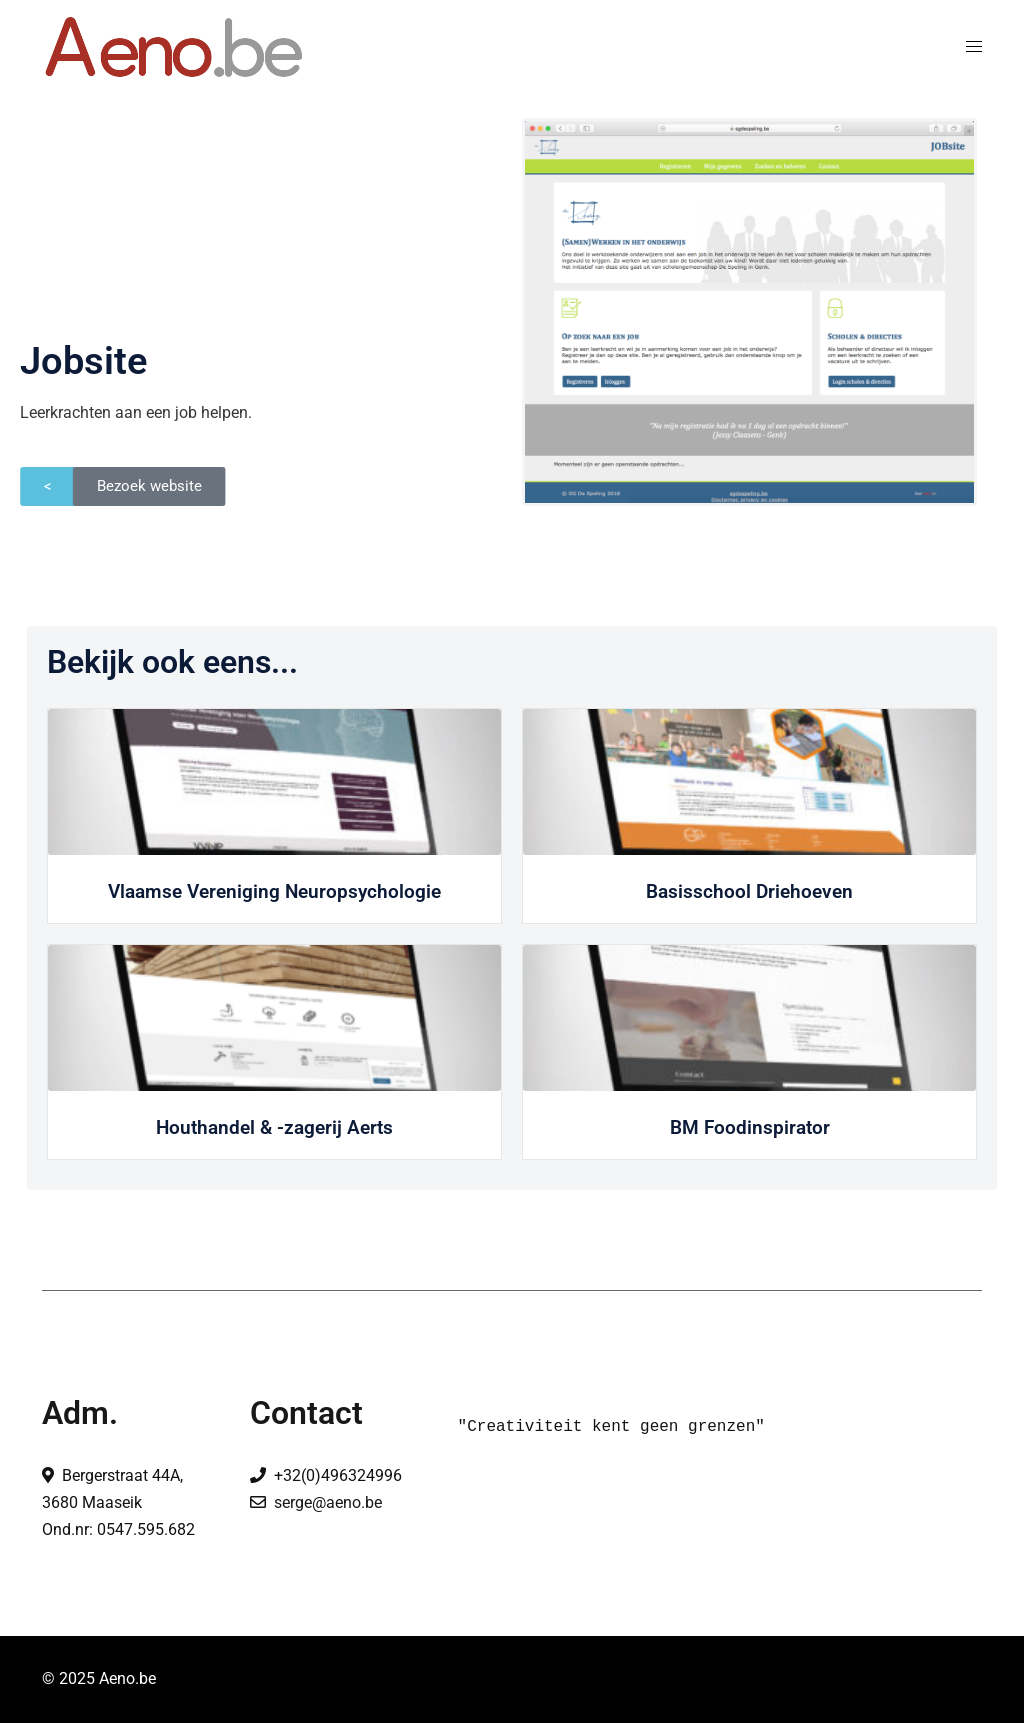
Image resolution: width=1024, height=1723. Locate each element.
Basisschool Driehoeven (749, 891)
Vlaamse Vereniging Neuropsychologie (274, 891)
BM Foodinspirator (750, 1127)
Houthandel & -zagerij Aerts (274, 1127)
